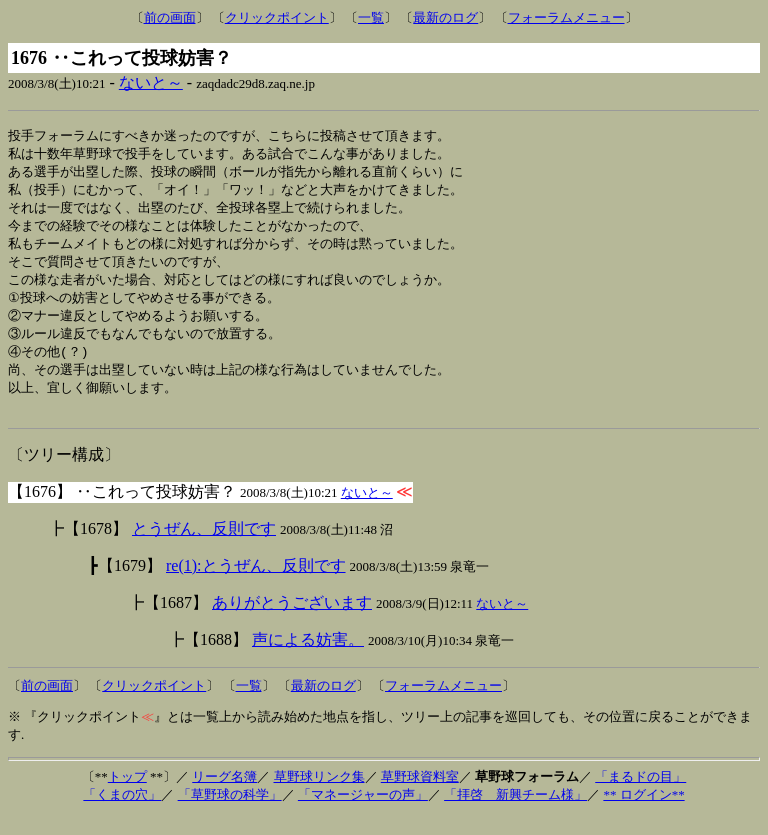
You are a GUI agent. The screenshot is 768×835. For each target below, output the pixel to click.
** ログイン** (643, 812)
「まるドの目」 (640, 794)
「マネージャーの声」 (363, 812)
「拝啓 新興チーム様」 (515, 812)
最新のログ (445, 17)
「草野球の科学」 (230, 812)
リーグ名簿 (224, 794)
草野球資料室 (420, 794)
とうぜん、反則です (204, 546)
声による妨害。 (308, 657)
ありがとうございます (292, 620)
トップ (127, 794)
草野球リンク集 (319, 794)
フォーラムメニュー (566, 17)
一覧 (371, 17)
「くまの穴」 (122, 812)
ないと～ (151, 82)
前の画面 (170, 17)
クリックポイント (277, 17)
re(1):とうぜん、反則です (256, 583)
